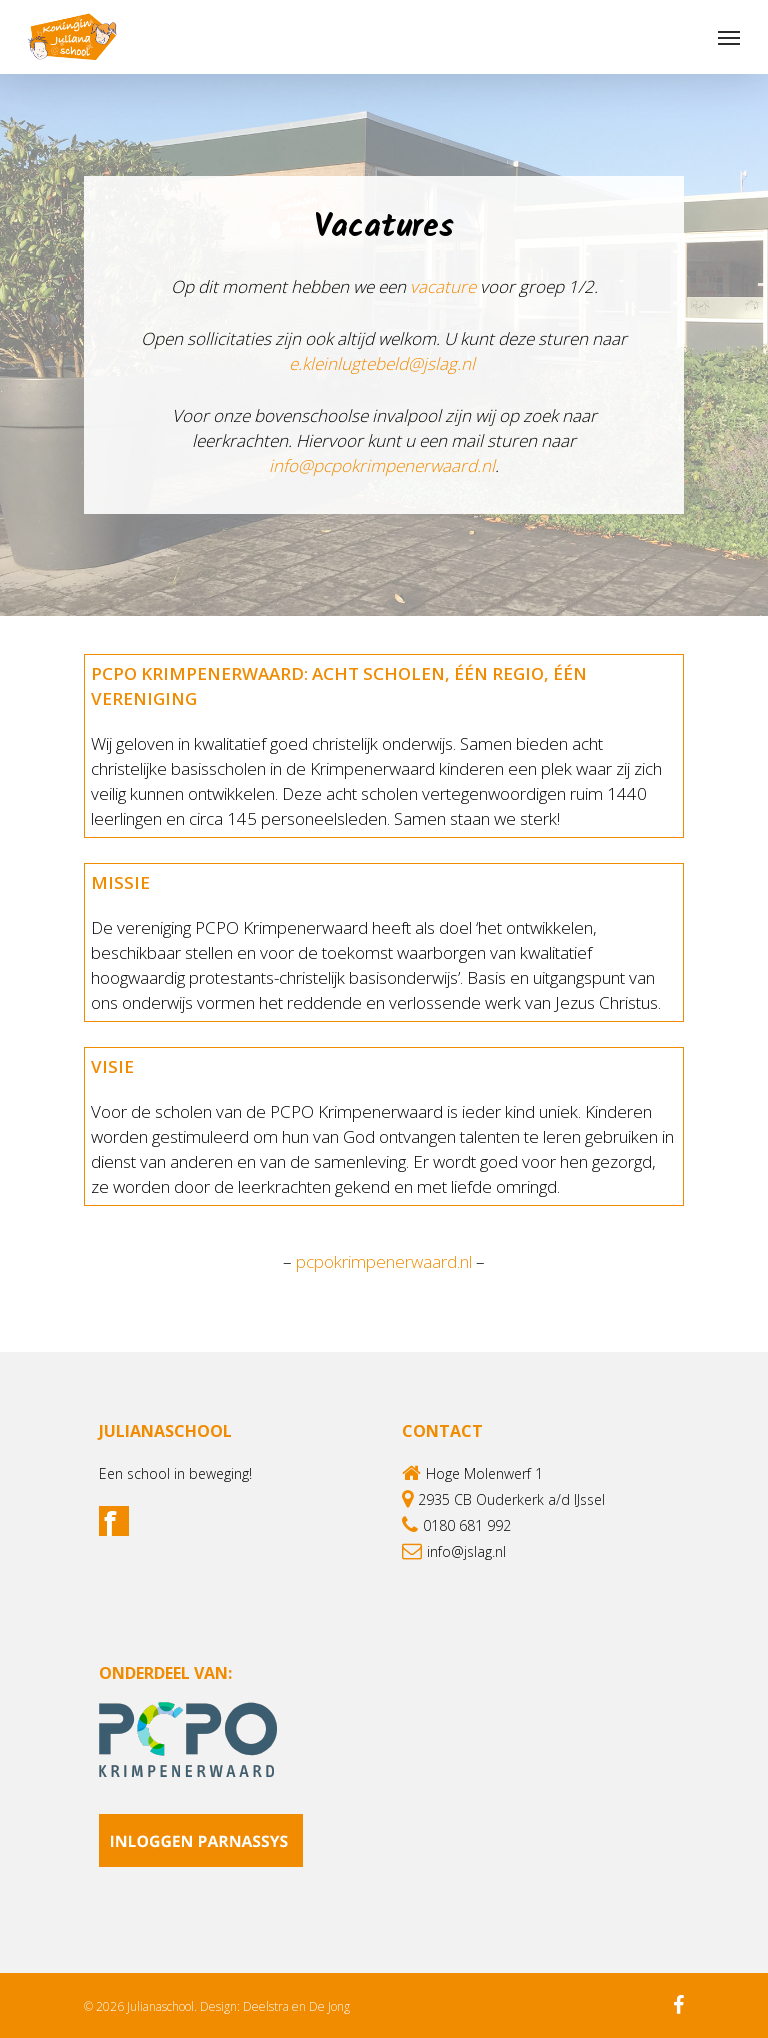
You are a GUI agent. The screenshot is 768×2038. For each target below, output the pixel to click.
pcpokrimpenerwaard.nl (384, 1261)
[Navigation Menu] (729, 37)
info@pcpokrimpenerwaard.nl (382, 465)
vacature (443, 286)
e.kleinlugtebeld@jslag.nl (384, 363)
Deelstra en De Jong (296, 2006)
